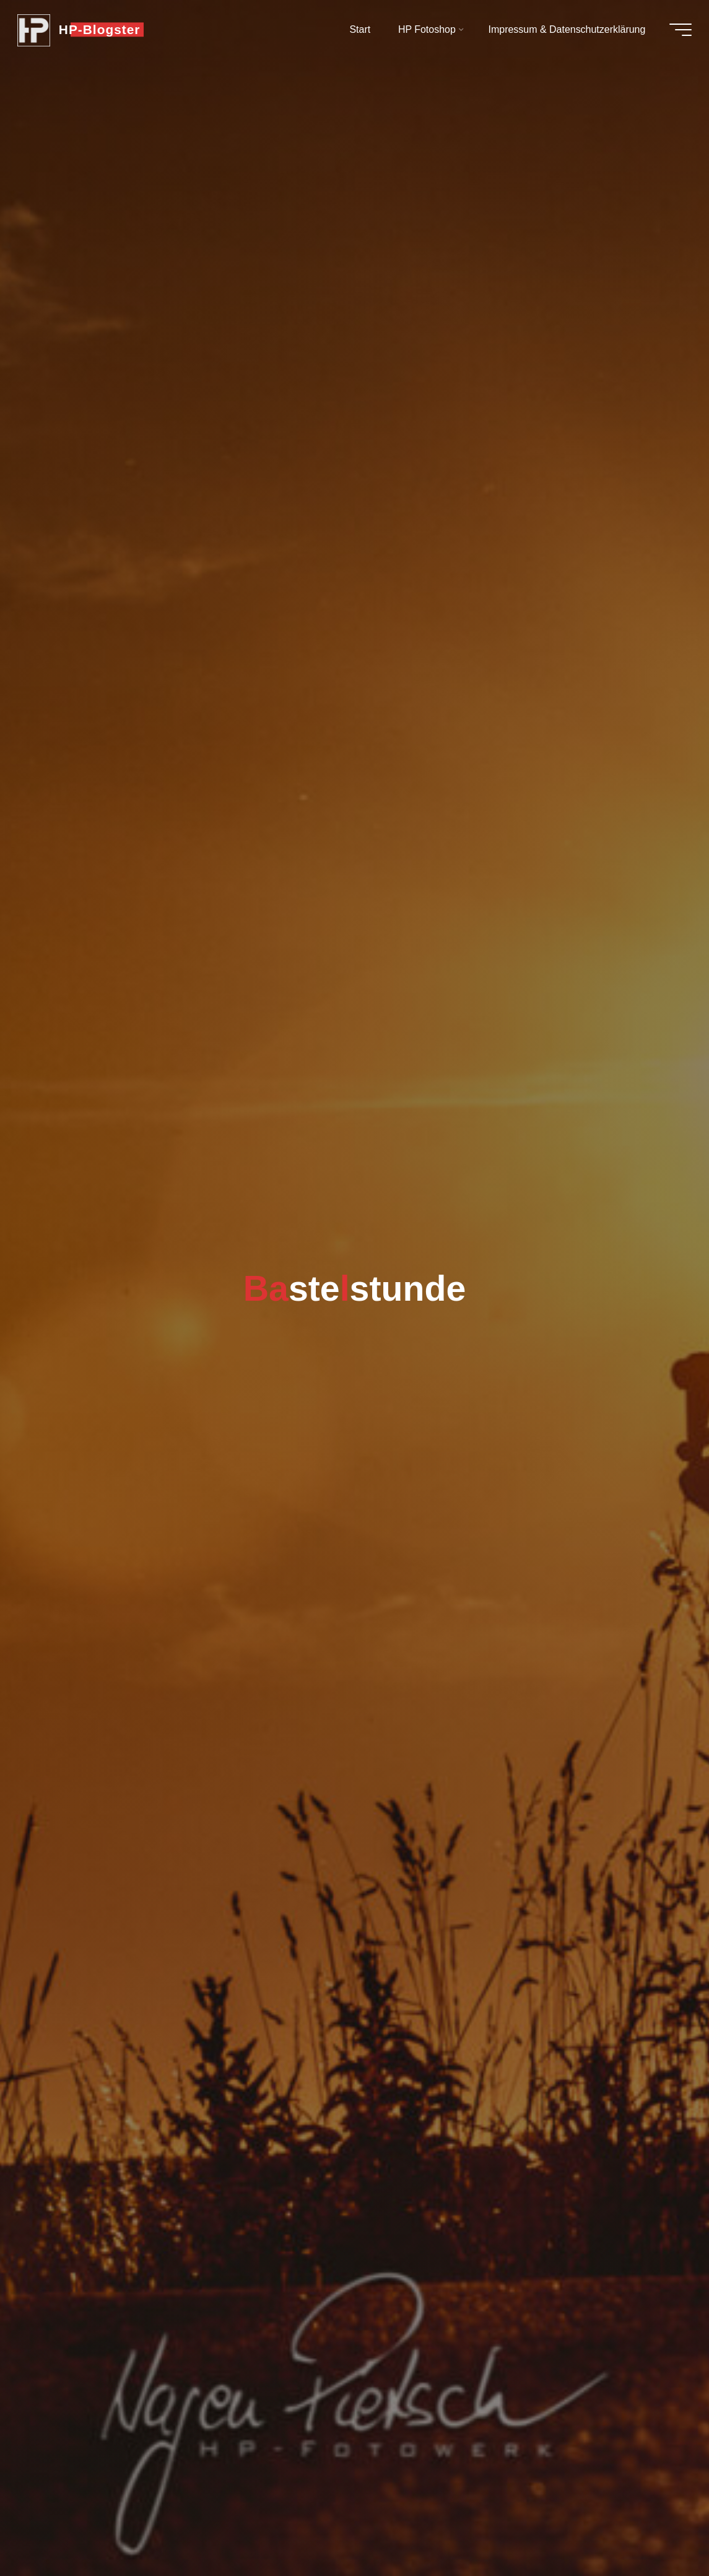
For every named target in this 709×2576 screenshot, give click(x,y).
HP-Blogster (102, 29)
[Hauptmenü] (678, 30)
